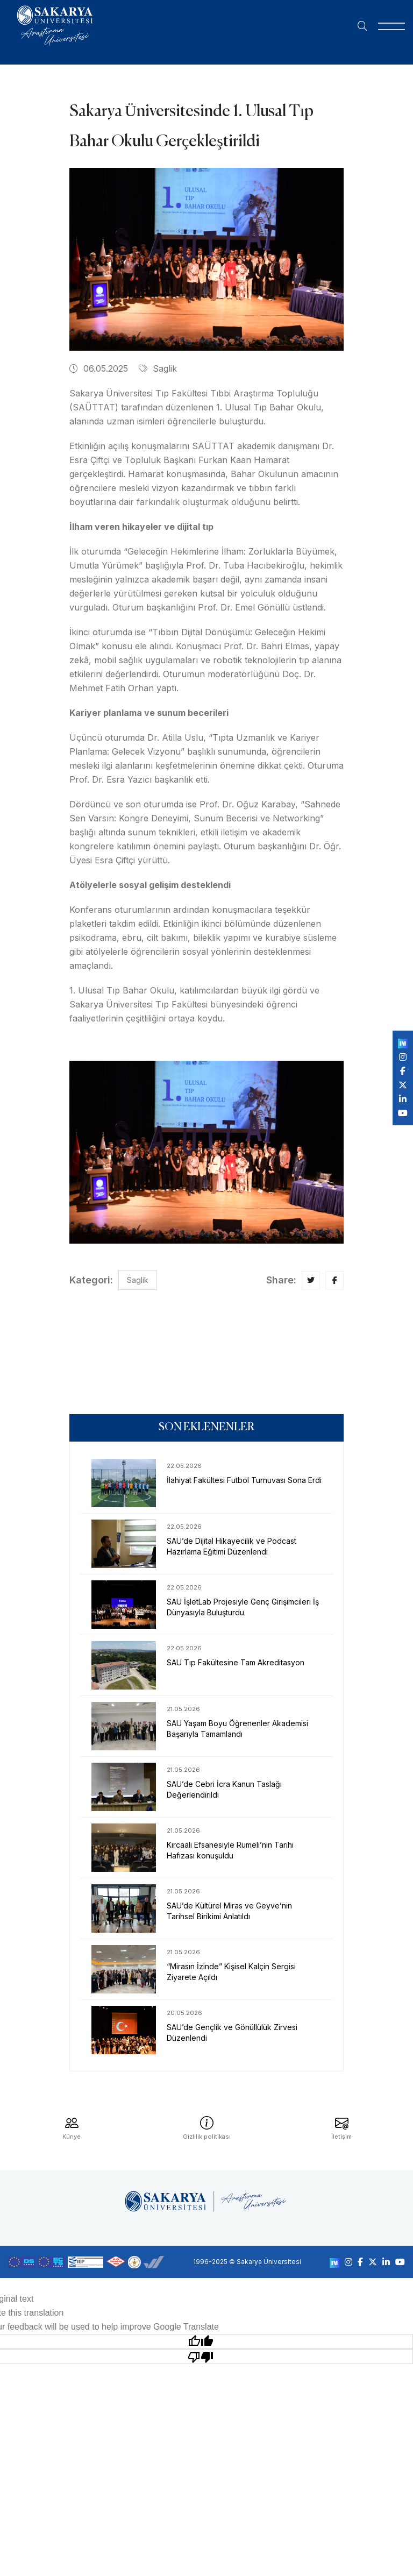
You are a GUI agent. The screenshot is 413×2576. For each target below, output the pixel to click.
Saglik (158, 368)
